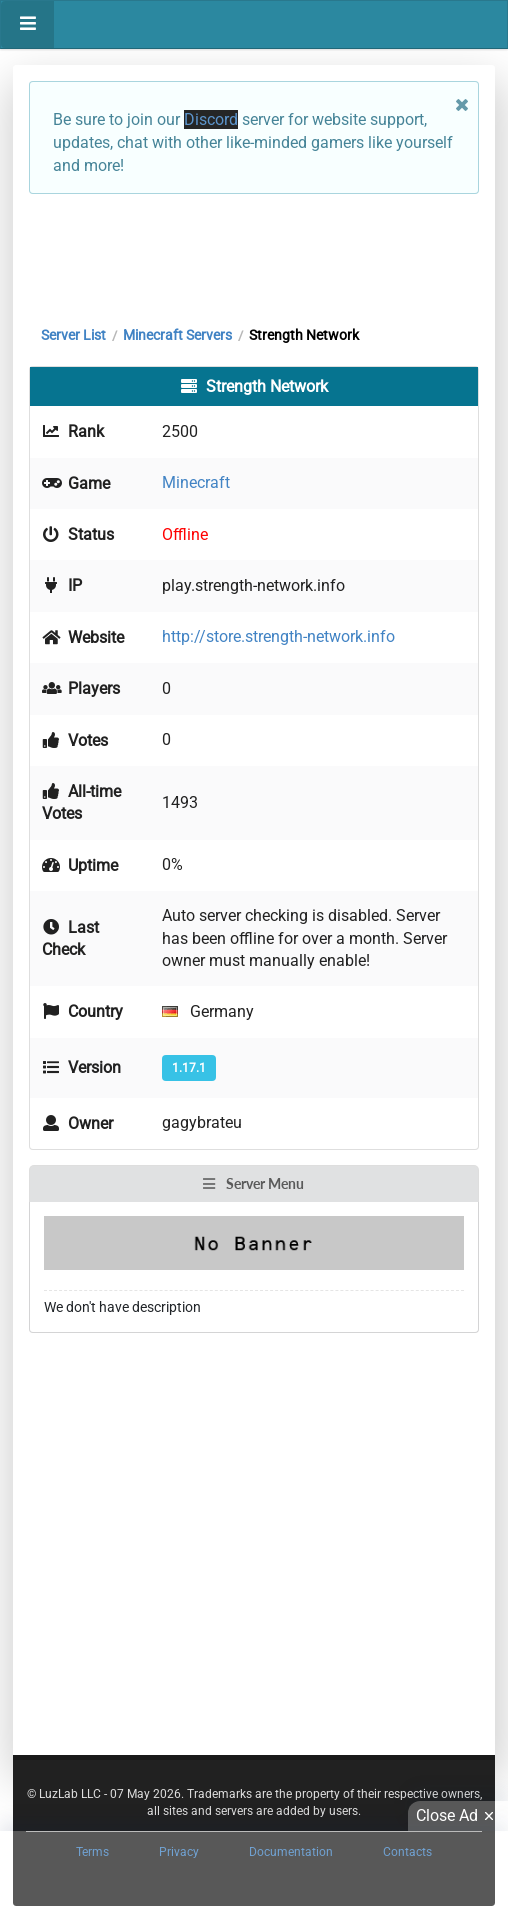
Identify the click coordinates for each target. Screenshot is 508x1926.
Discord (211, 119)
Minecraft (196, 482)
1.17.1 (189, 1068)
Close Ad (458, 1816)
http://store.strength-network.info (278, 636)
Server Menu (253, 1183)
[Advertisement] (254, 255)
